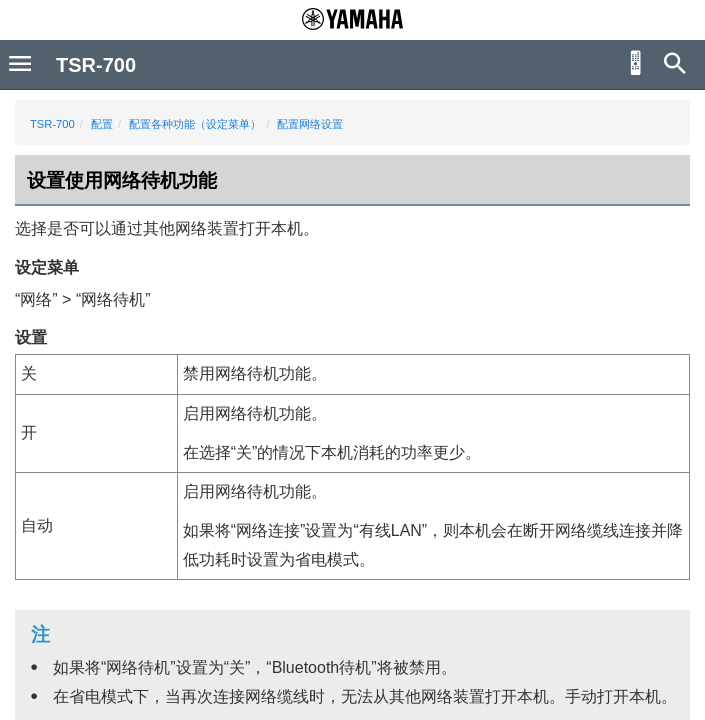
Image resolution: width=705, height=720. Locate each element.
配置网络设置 (310, 124)
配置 (102, 124)
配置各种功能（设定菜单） (195, 124)
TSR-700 (52, 124)
